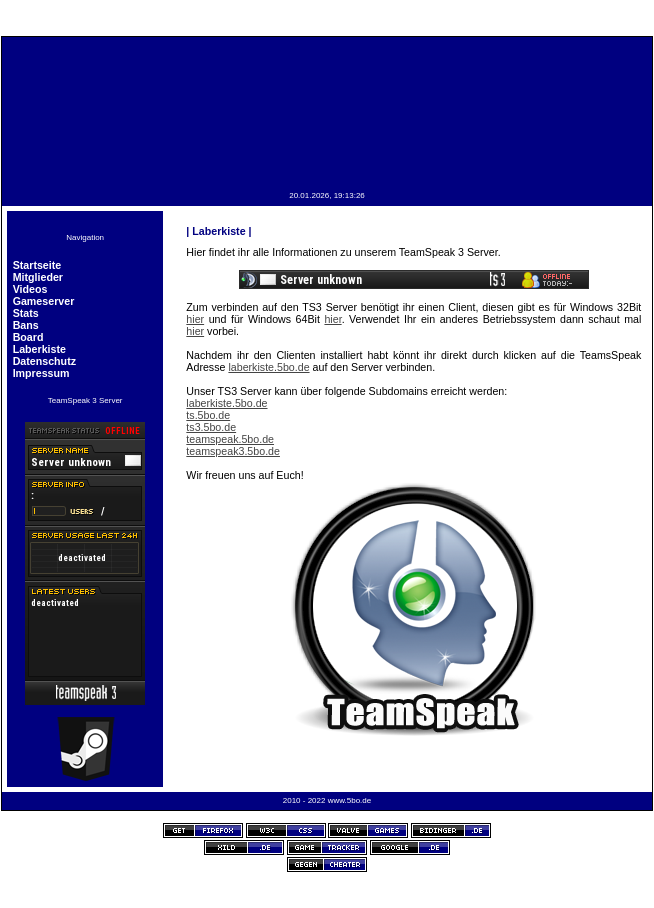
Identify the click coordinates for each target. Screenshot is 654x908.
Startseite (37, 265)
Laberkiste (39, 349)
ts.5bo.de (208, 415)
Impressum (41, 373)
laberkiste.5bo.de (268, 367)
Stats (26, 313)
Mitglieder (38, 277)
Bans (26, 325)
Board (28, 337)
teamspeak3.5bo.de (233, 451)
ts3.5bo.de (211, 427)
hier (195, 319)
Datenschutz (44, 361)
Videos (30, 289)
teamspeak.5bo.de (230, 439)
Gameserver (44, 301)
